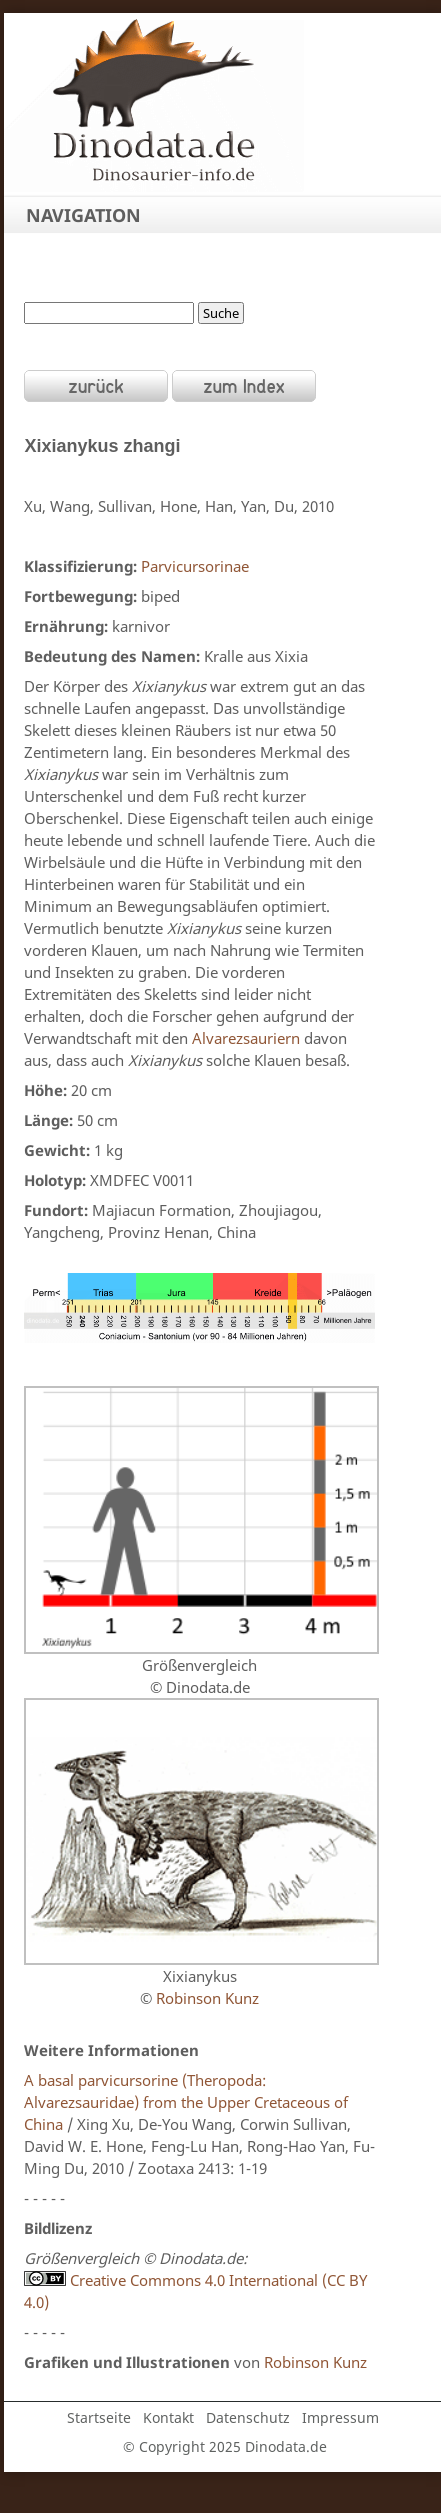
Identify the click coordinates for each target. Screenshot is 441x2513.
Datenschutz (248, 2417)
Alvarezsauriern (246, 1038)
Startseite (99, 2417)
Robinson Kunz (207, 1998)
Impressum (340, 2417)
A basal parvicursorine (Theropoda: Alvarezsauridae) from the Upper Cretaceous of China (186, 2102)
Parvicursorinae (195, 566)
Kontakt (168, 2417)
